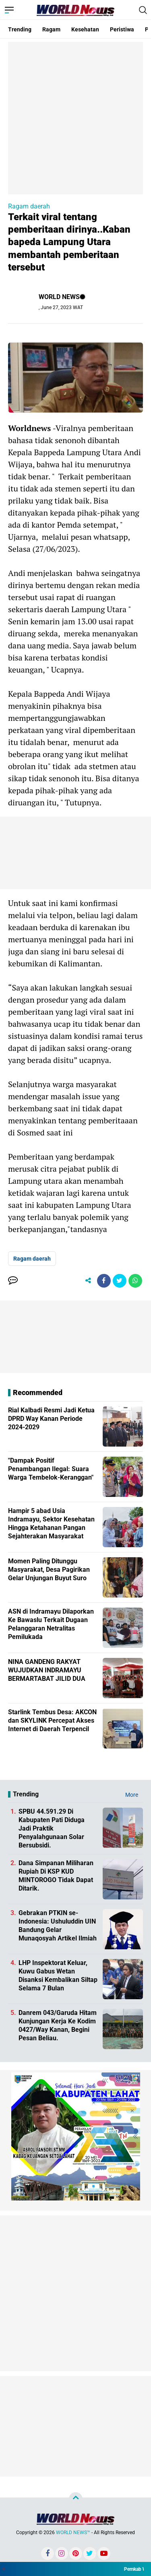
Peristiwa (122, 29)
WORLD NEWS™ (73, 2532)
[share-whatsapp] (135, 1281)
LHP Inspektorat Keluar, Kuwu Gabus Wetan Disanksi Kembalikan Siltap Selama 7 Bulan (58, 1975)
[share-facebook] (104, 1281)
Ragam (51, 29)
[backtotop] (76, 2499)
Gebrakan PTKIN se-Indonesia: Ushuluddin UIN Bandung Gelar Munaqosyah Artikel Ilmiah (58, 1925)
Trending (19, 29)
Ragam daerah (29, 206)
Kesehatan (85, 29)
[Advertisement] (75, 117)
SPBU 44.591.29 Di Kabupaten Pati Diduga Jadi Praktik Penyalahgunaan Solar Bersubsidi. (52, 1828)
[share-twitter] (119, 1281)
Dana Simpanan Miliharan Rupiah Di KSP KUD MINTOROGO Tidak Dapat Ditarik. (56, 1875)
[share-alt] (88, 1281)
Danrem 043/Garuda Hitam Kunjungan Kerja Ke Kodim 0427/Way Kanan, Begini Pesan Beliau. (58, 2025)
